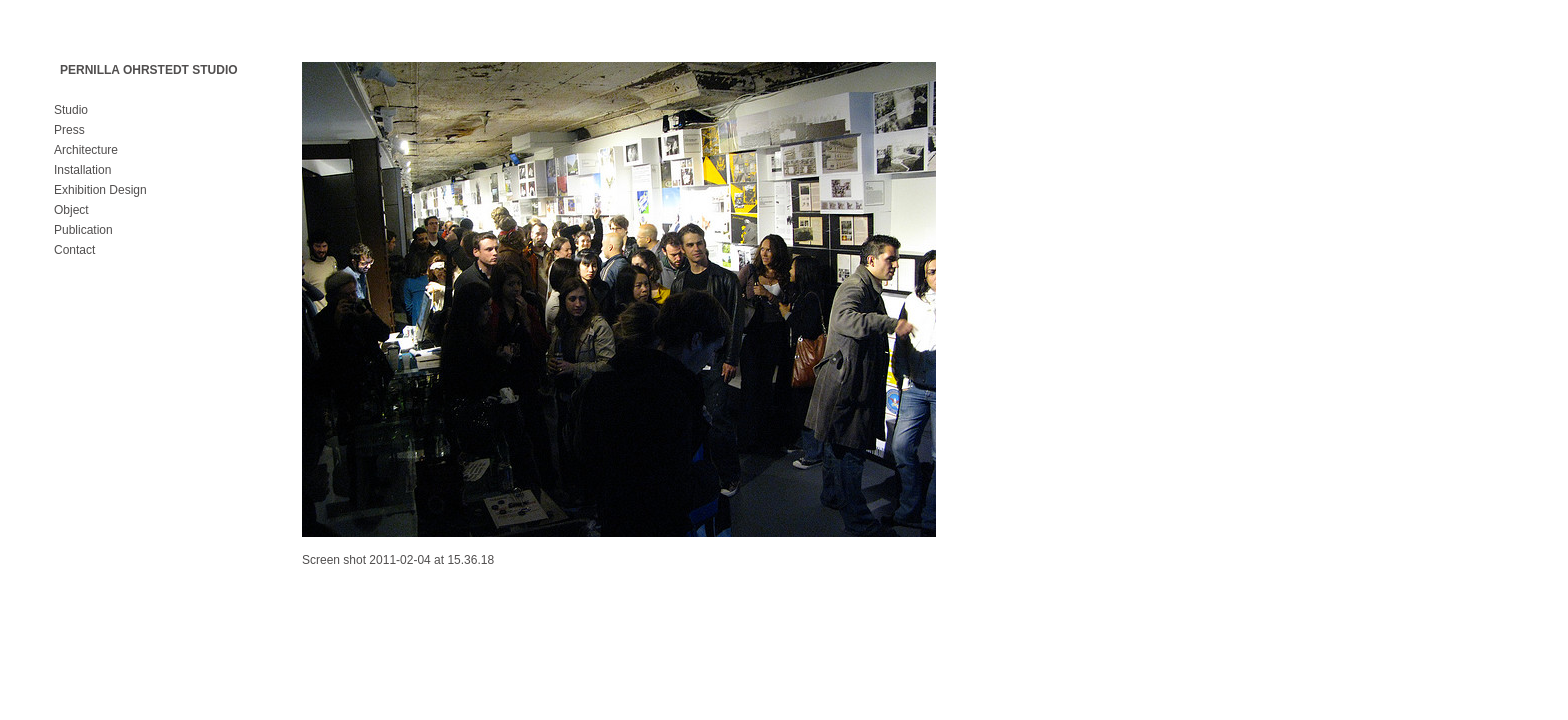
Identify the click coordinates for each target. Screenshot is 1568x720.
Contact (74, 250)
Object (71, 210)
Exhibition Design (100, 190)
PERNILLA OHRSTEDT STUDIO (149, 70)
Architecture (86, 150)
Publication (83, 230)
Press (69, 130)
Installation (82, 170)
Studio (71, 110)
